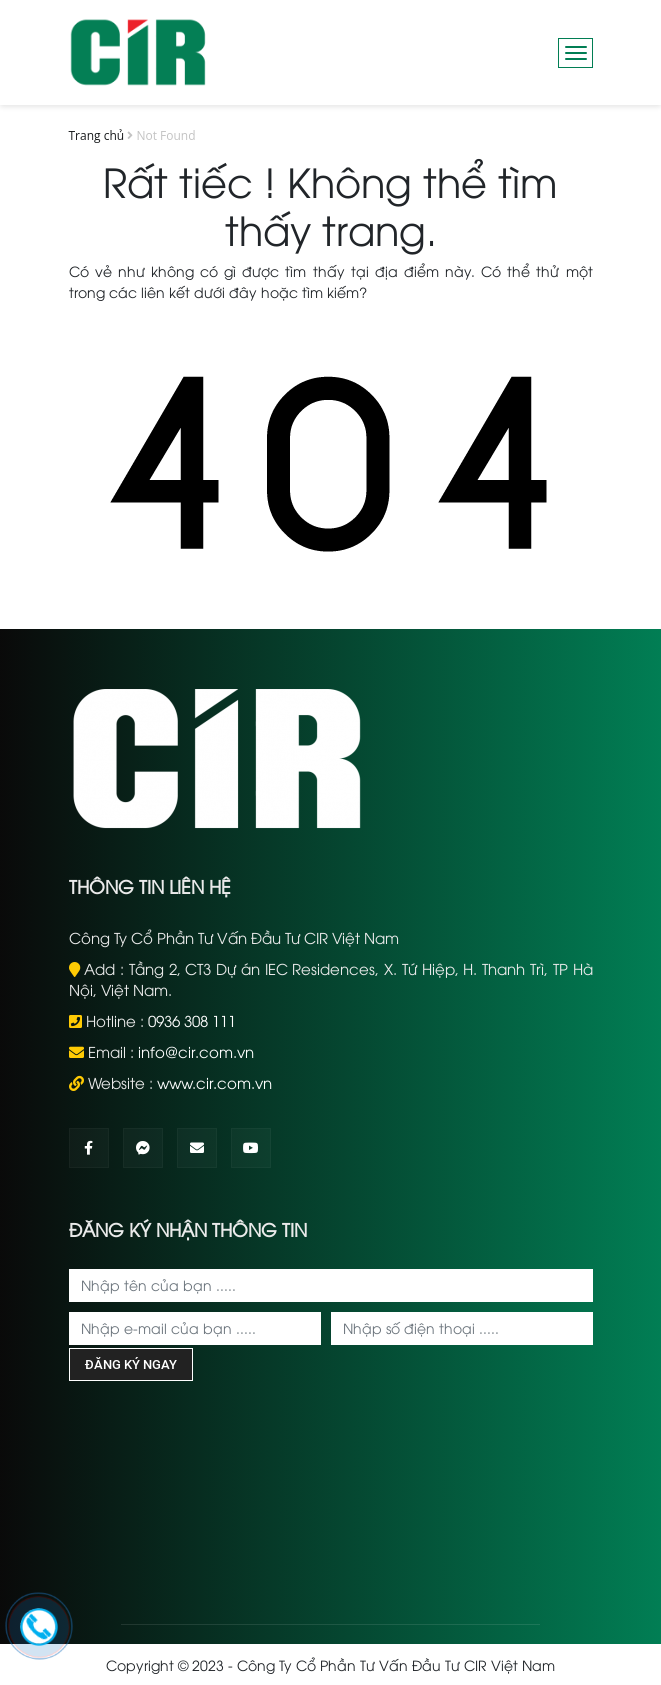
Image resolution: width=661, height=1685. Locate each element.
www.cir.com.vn (214, 1082)
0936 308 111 (192, 1020)
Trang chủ (97, 135)
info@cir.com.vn (196, 1051)
